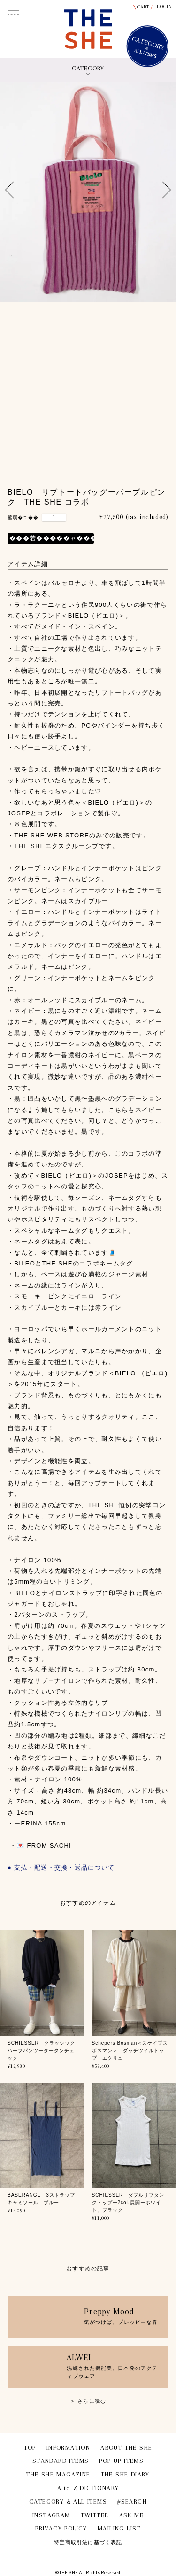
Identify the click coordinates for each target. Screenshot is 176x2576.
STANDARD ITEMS (60, 2460)
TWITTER (95, 2515)
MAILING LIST (119, 2528)
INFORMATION (68, 2447)
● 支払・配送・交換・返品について (61, 1867)
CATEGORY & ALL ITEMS (68, 2501)
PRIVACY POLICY (61, 2528)
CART (143, 7)
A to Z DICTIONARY (88, 2488)
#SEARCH (132, 2501)
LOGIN (165, 6)
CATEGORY (88, 68)
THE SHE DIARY (125, 2474)
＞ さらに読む (88, 2401)
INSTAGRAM (51, 2515)
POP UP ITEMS (121, 2460)
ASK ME (131, 2515)
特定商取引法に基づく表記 (88, 2542)
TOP (30, 2447)
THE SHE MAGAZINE (58, 2474)
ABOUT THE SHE (126, 2447)
